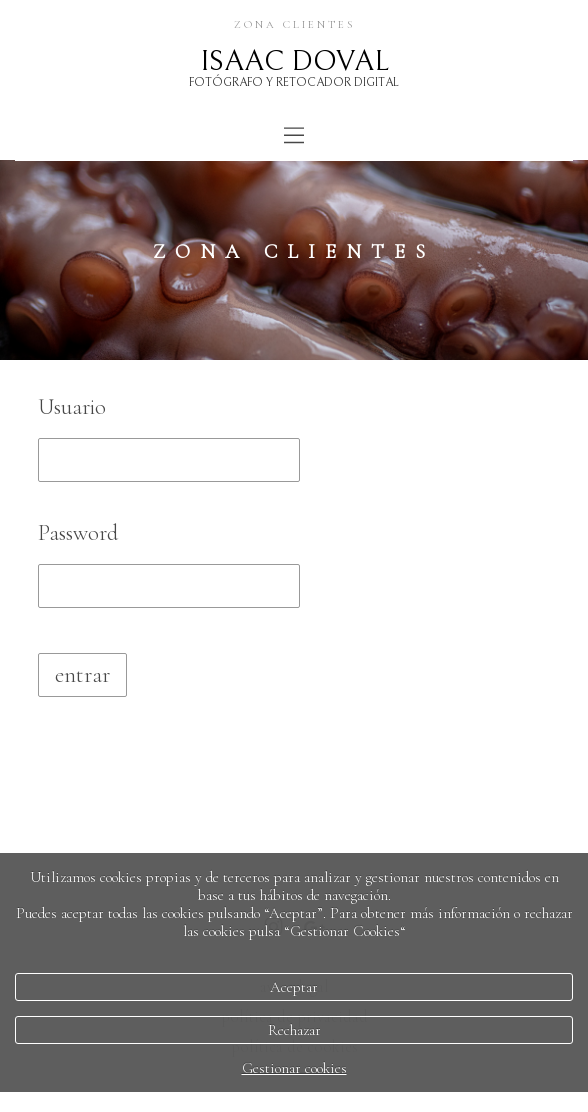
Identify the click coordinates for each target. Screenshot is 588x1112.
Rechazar (294, 1030)
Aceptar (294, 987)
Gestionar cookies (294, 1068)
